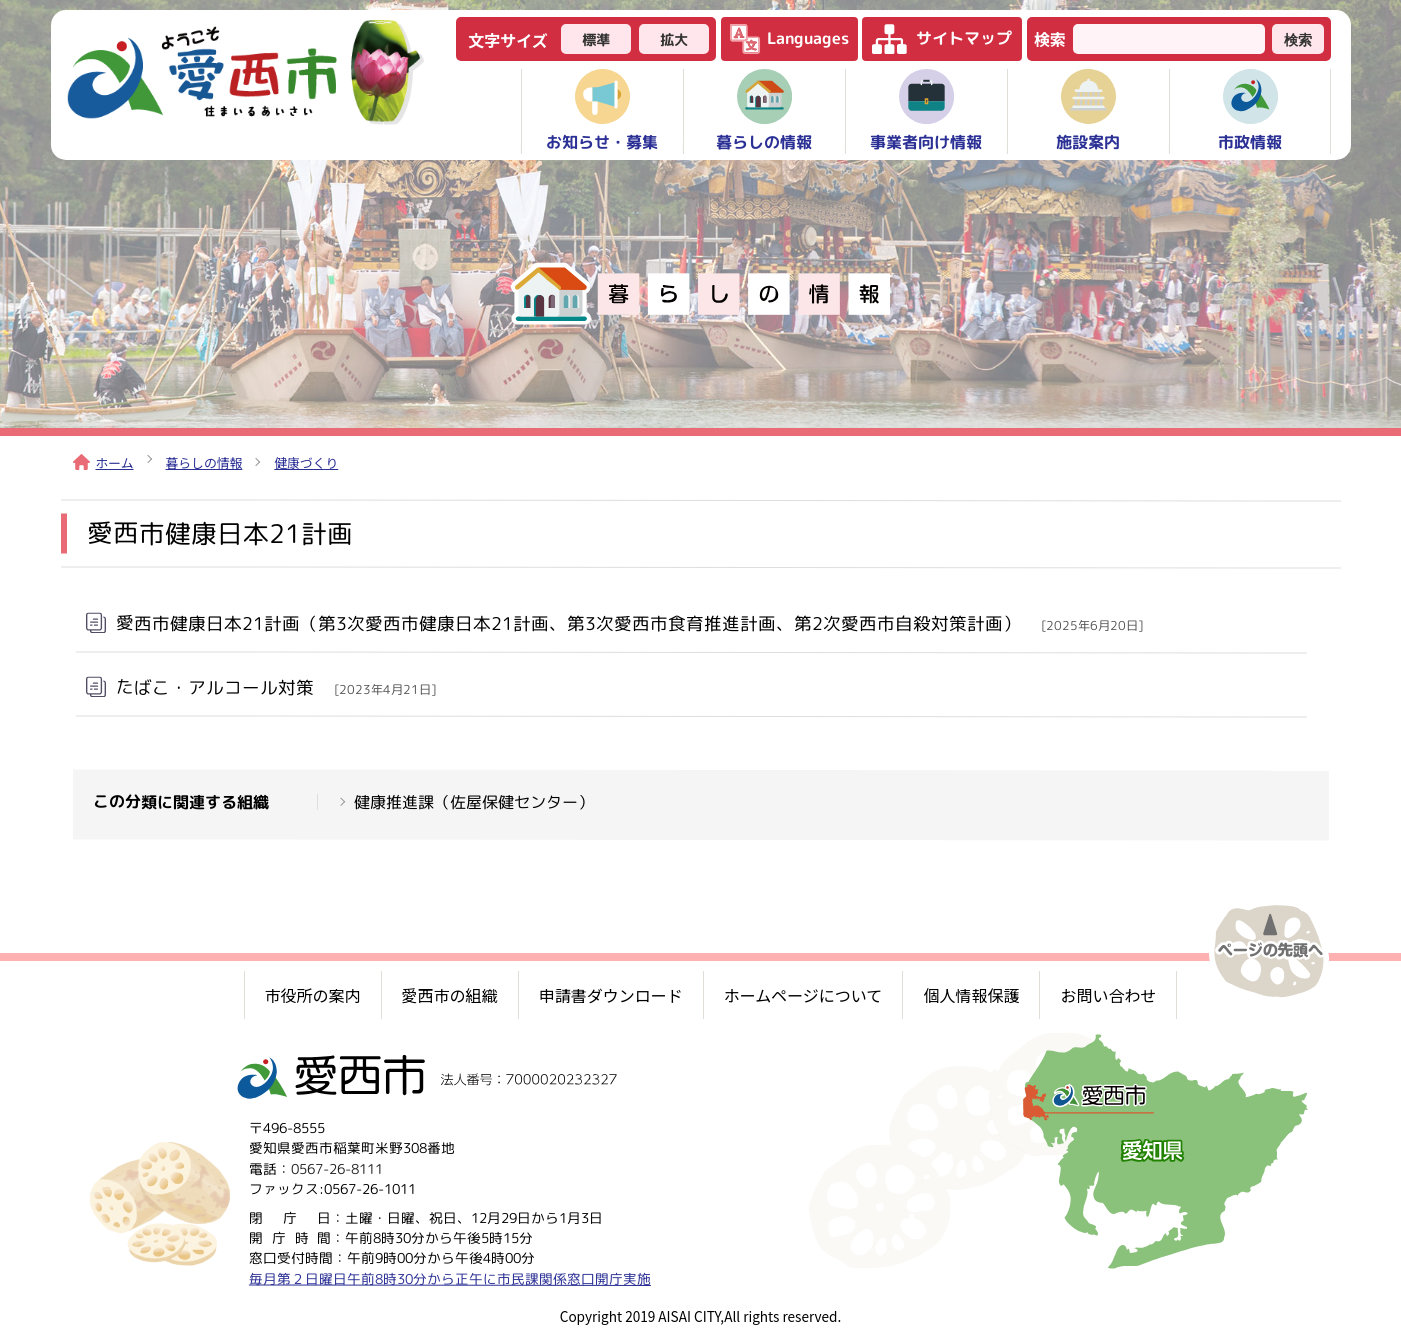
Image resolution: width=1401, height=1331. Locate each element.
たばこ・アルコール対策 (275, 686)
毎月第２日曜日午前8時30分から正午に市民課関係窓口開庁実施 (449, 1278)
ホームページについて (803, 995)
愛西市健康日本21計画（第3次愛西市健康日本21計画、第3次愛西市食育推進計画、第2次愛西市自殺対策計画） (628, 623)
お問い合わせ (1108, 995)
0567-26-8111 (337, 1168)
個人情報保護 (971, 995)
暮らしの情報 (204, 462)
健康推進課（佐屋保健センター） (473, 802)
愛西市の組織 (450, 995)
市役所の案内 (313, 995)
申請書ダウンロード (611, 995)
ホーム (103, 462)
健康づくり (306, 462)
